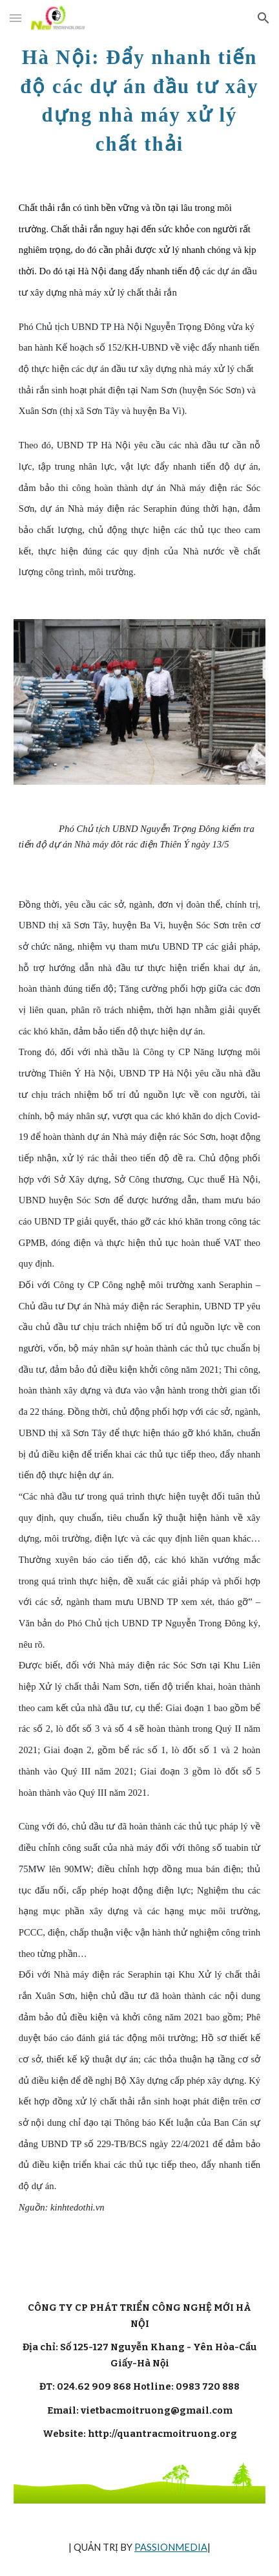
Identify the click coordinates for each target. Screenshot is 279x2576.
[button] (15, 18)
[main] (139, 98)
